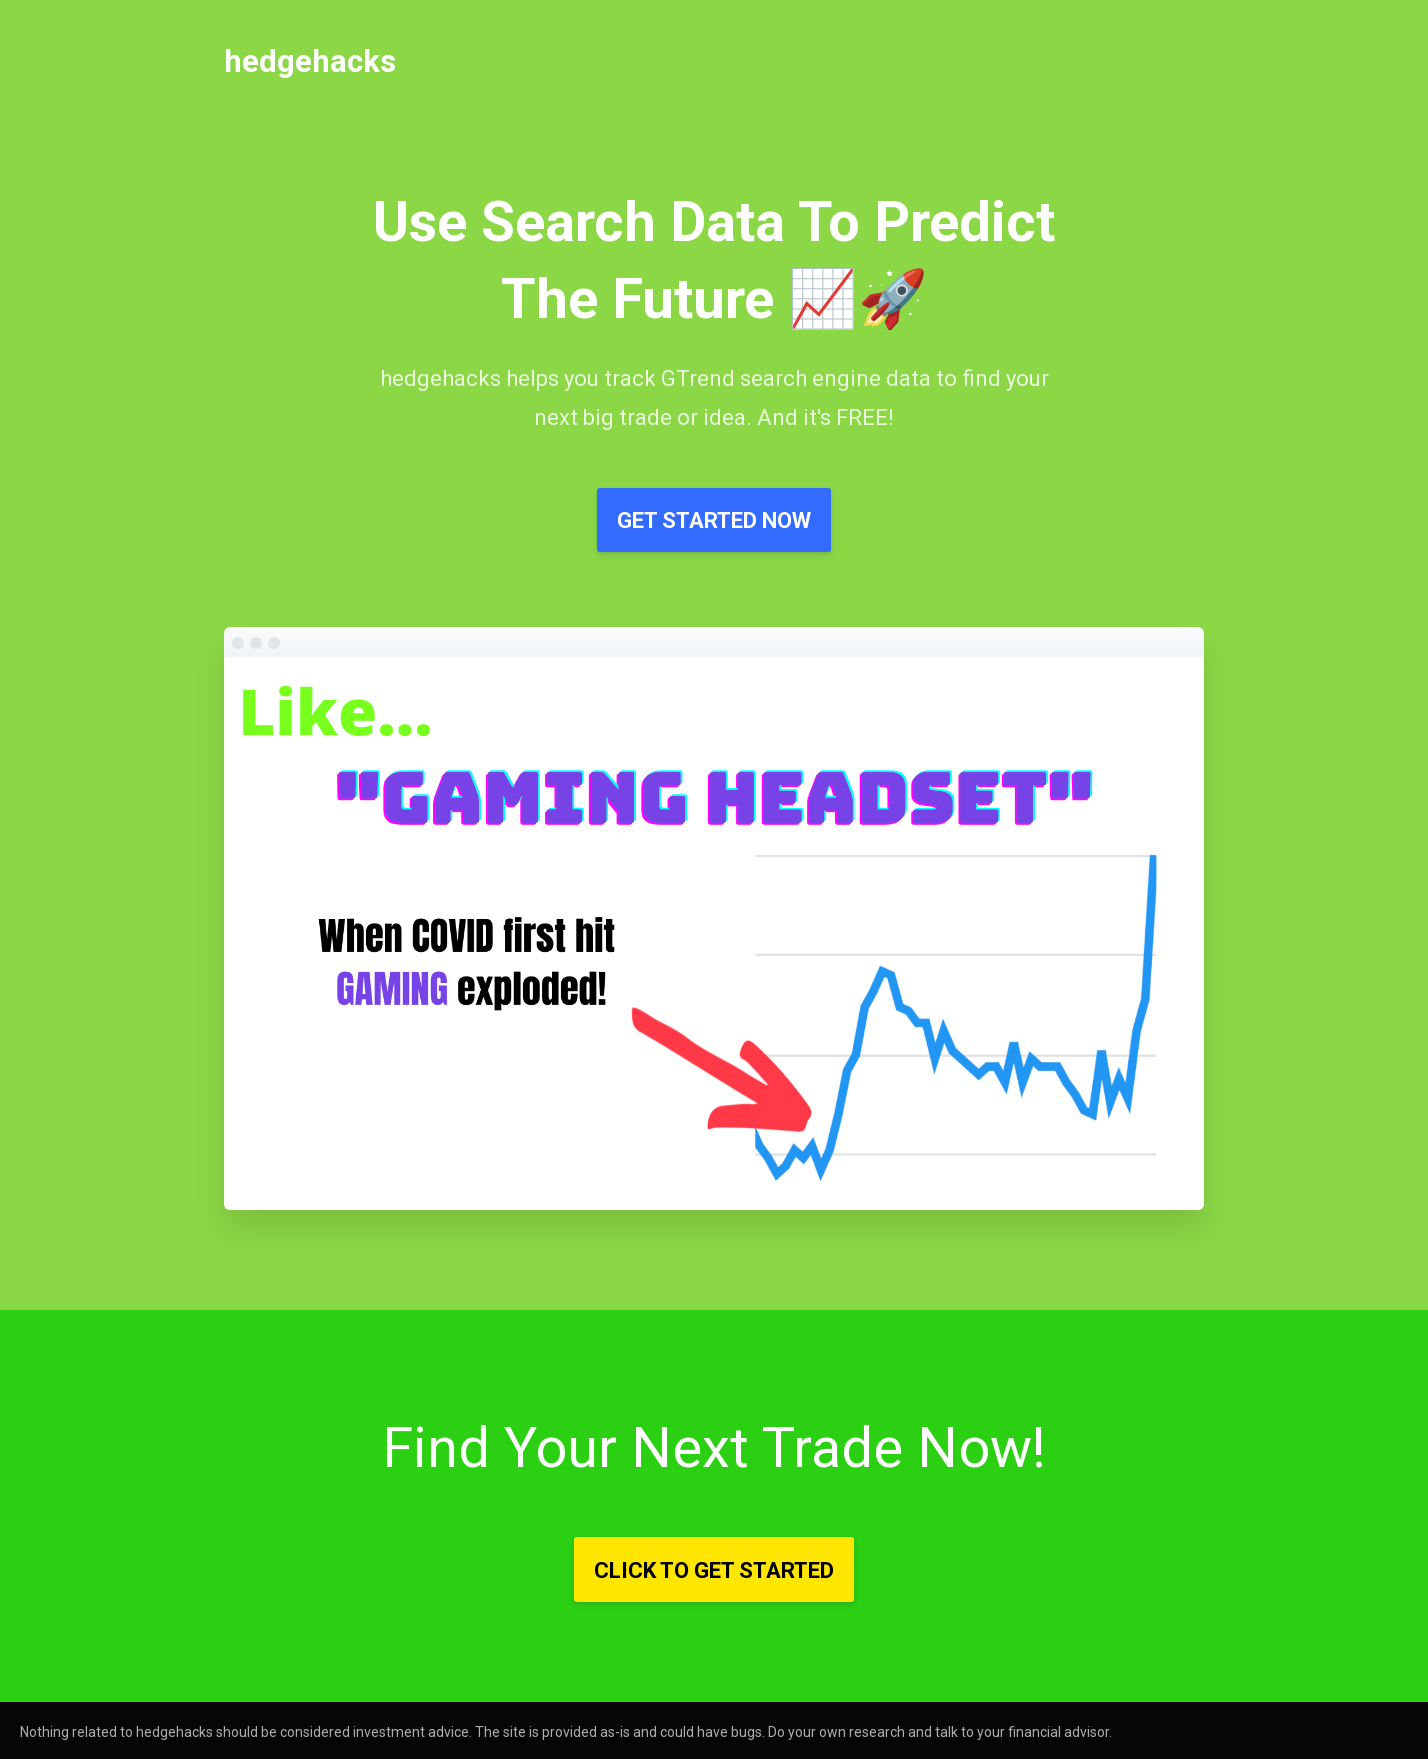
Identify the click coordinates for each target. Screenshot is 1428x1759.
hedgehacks (310, 61)
